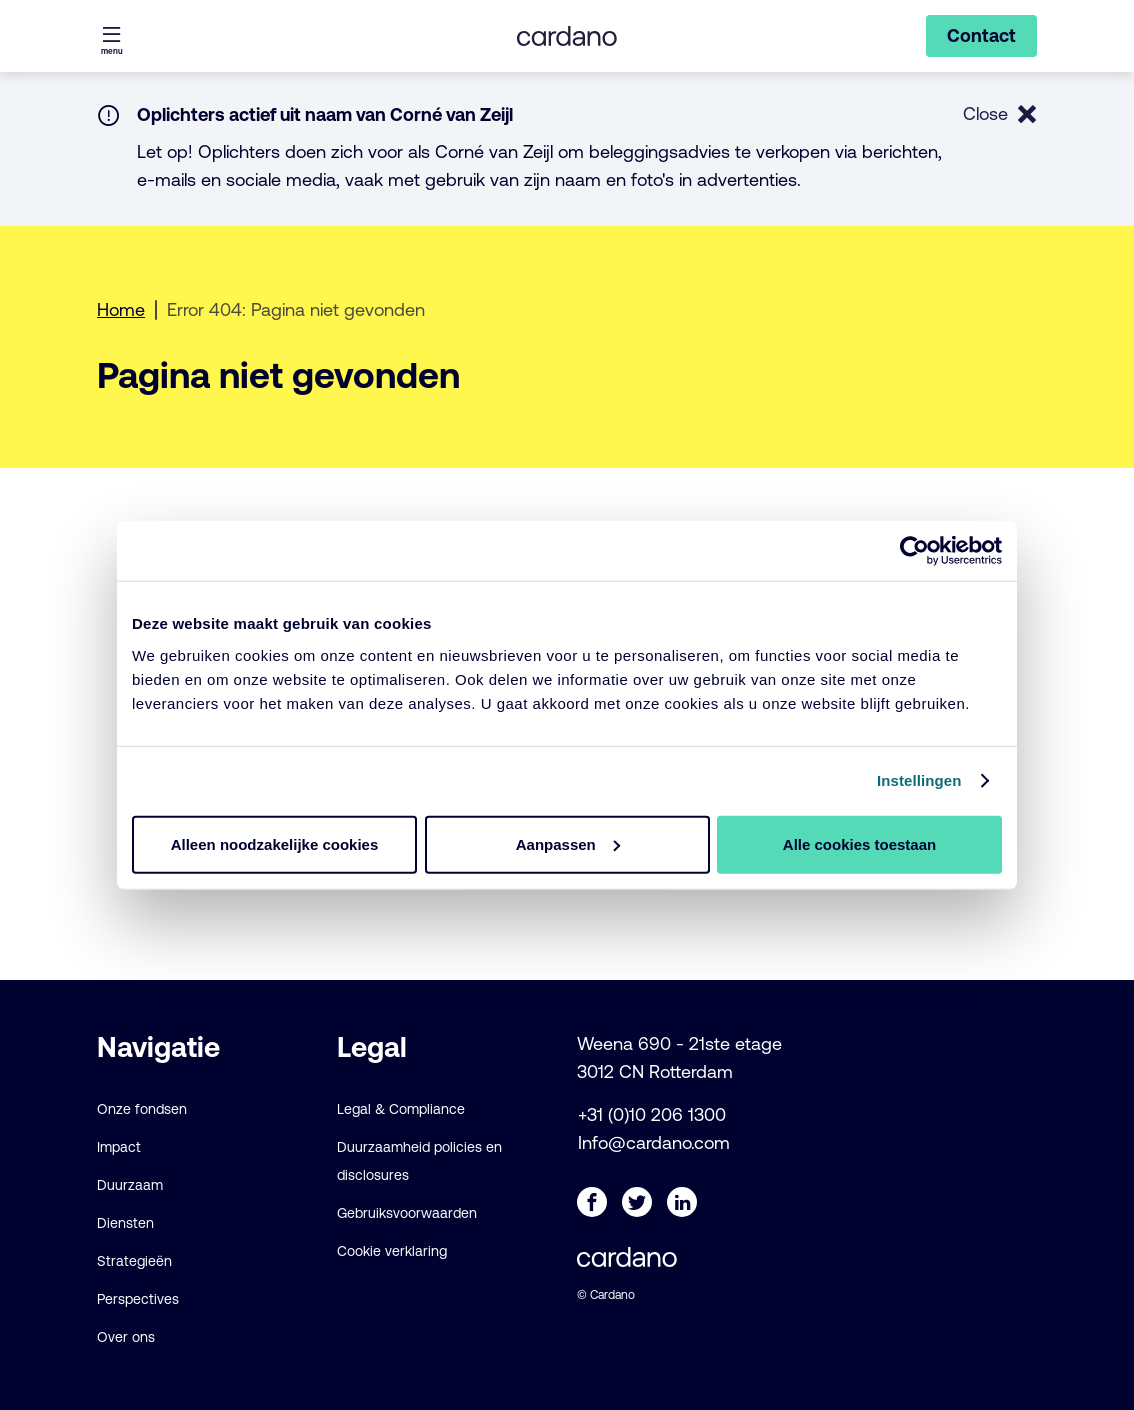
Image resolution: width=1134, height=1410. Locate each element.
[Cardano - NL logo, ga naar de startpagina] (567, 36)
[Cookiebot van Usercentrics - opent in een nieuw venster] (914, 551)
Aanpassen (568, 843)
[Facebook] (592, 1202)
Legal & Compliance (401, 1109)
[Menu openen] (112, 36)
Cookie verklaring (392, 1251)
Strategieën (134, 1261)
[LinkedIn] (682, 1202)
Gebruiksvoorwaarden (407, 1213)
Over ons (126, 1337)
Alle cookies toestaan (859, 843)
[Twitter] (637, 1202)
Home (121, 309)
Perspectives (138, 1299)
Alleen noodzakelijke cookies (275, 843)
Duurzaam (130, 1185)
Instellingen (919, 780)
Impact (119, 1147)
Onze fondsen (142, 1109)
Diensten (125, 1223)
